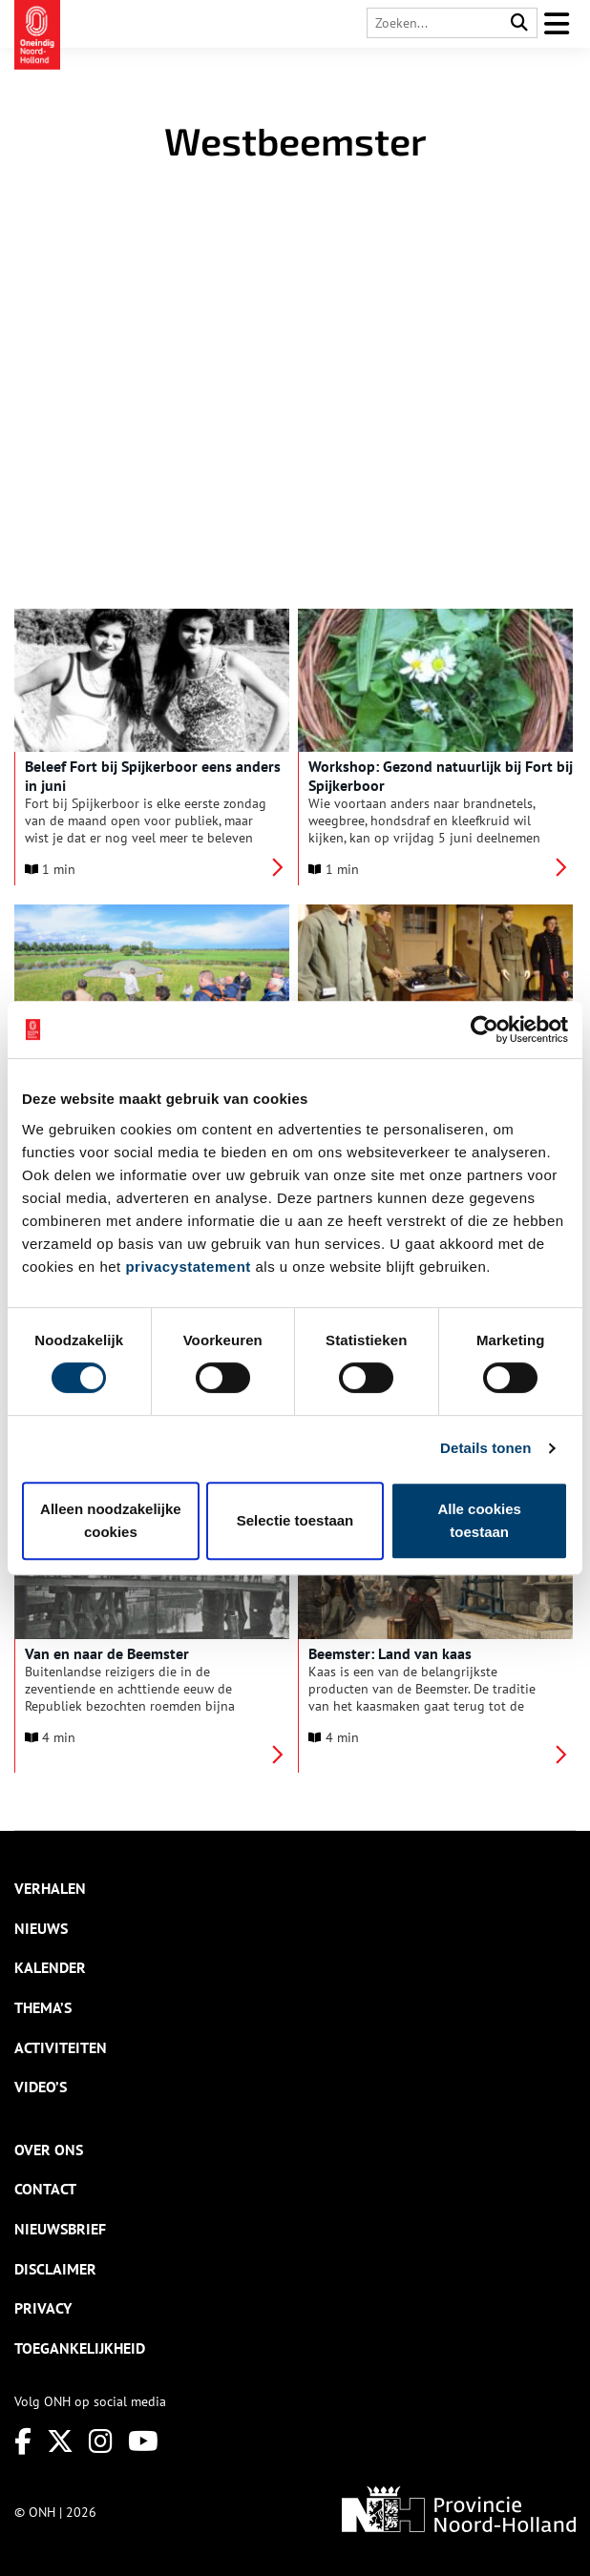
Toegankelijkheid (79, 2348)
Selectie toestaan (295, 1520)
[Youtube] (143, 2441)
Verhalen (50, 1888)
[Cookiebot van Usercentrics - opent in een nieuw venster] (484, 1029)
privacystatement (187, 1266)
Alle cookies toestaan (479, 1520)
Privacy (43, 2307)
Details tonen (485, 1448)
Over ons (48, 2149)
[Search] (519, 23)
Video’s (40, 2086)
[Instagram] (101, 2441)
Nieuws (41, 1928)
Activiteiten (60, 2047)
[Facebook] (23, 2441)
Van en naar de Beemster (107, 1653)
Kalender (50, 1967)
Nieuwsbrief (60, 2228)
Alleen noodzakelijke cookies (110, 1520)
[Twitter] (60, 2441)
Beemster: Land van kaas (390, 1653)
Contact (45, 2188)
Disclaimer (55, 2268)
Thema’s (43, 2007)
